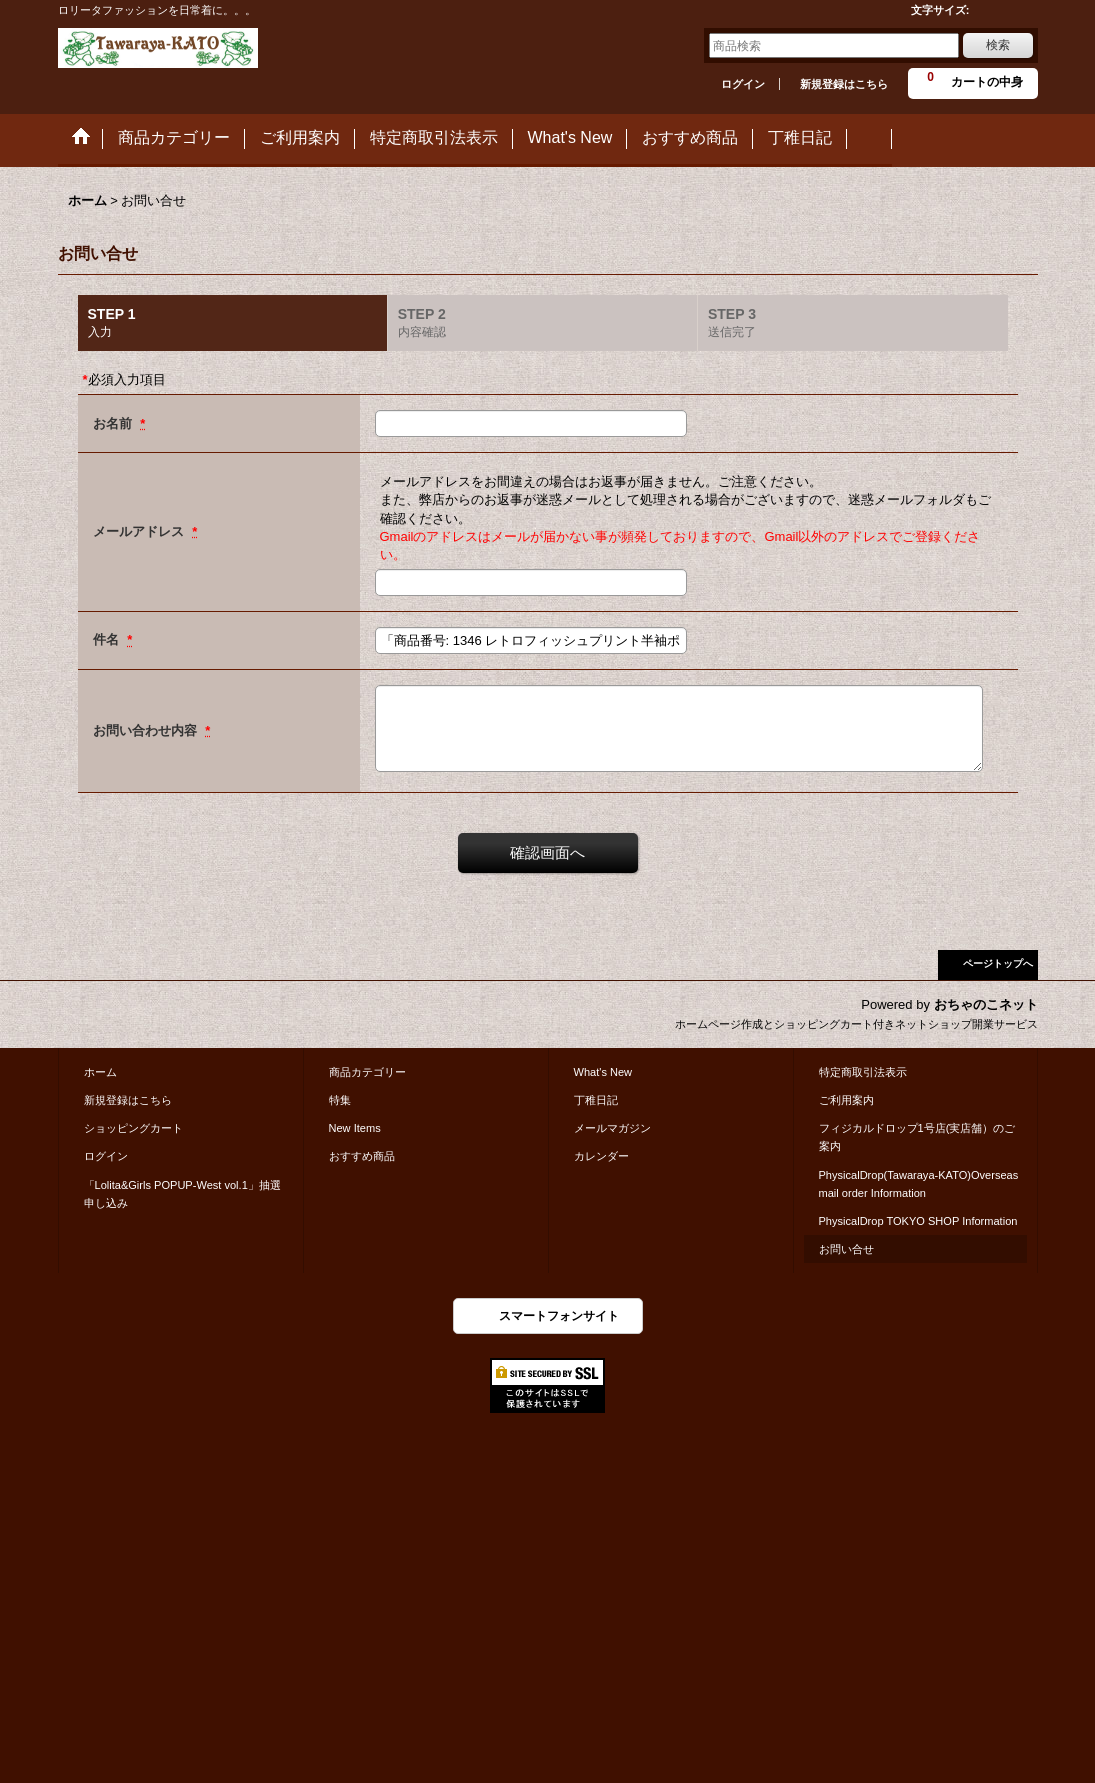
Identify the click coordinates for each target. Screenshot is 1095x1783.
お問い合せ (846, 1249)
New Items (355, 1128)
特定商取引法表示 (863, 1072)
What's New (603, 1072)
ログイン (743, 84)
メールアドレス (140, 531)
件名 (108, 639)
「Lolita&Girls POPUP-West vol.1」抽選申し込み (182, 1194)
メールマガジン (612, 1128)
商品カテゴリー (367, 1072)
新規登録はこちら (844, 84)
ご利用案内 (846, 1100)
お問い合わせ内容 (147, 730)
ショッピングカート (133, 1128)
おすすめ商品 (362, 1156)
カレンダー (601, 1156)
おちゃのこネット (986, 1004)
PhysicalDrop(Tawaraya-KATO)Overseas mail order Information (919, 1184)
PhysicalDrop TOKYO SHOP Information (918, 1221)
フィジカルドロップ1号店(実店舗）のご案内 (917, 1137)
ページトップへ (998, 963)
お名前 (114, 423)
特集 (340, 1100)
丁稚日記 (596, 1100)
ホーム (100, 1072)
